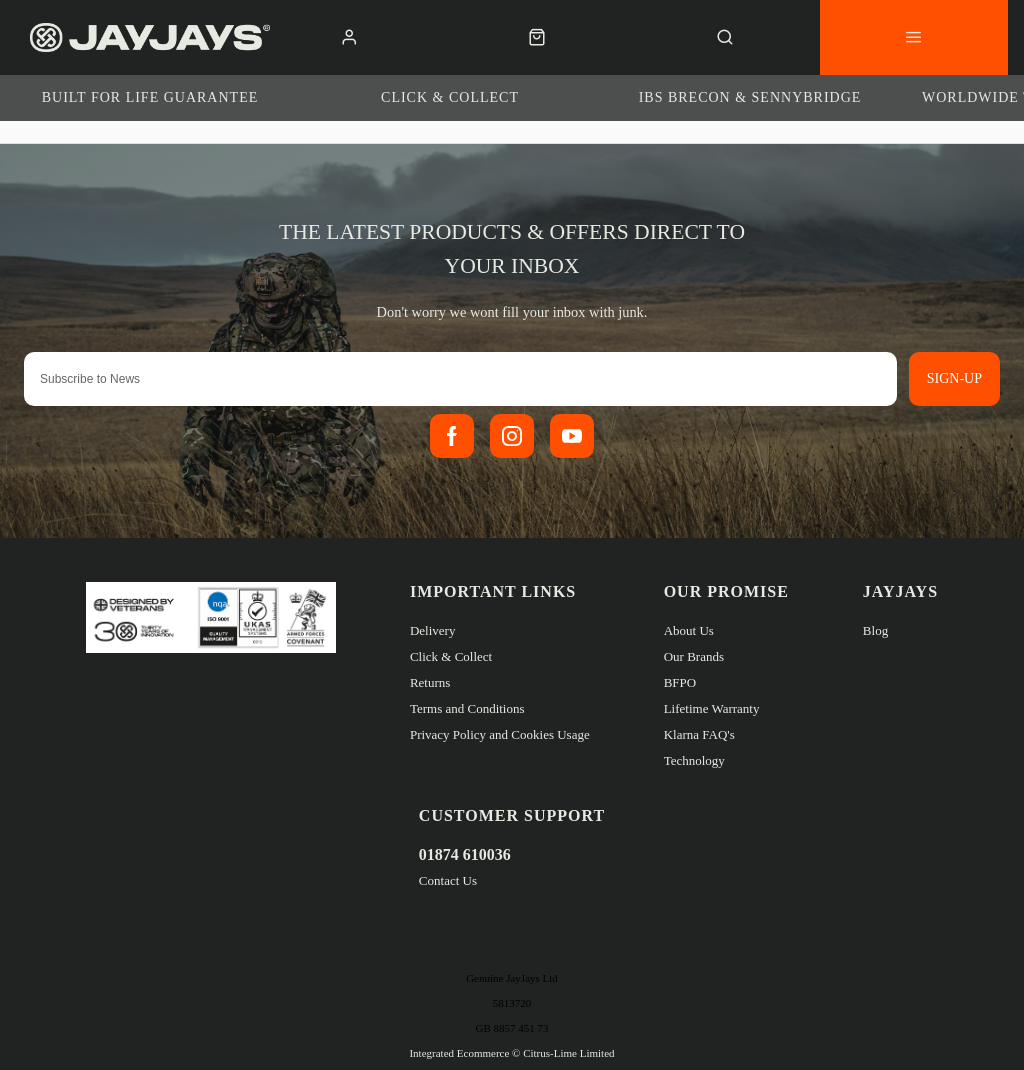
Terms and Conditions (467, 708)
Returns (430, 682)
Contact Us (448, 880)
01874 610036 (465, 854)
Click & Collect (451, 656)
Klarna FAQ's (699, 734)
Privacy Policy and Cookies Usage (500, 734)
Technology (694, 760)
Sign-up (954, 378)
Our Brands (694, 656)
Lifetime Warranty (712, 708)
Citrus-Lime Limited (568, 1053)
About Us (689, 630)
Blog (875, 630)
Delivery (432, 630)
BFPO (680, 682)
